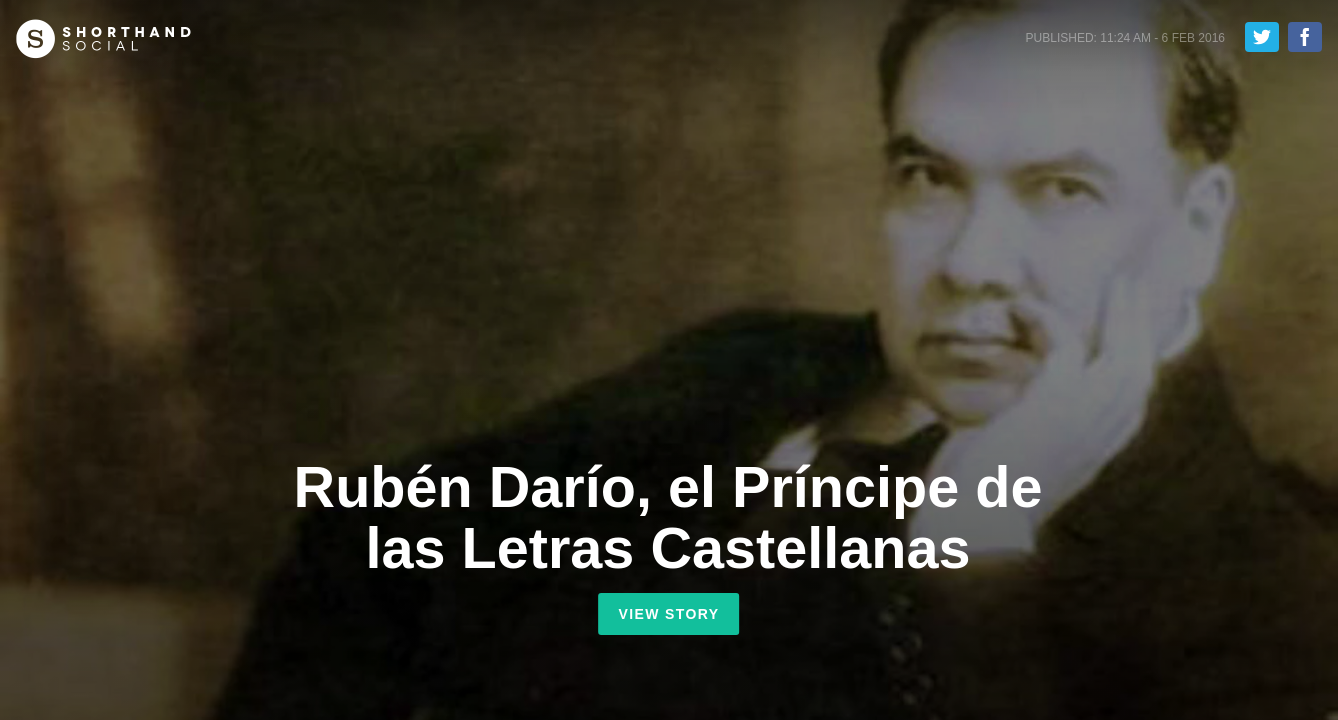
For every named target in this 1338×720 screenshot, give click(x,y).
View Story (668, 614)
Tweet (1262, 37)
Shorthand (103, 39)
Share (1305, 37)
